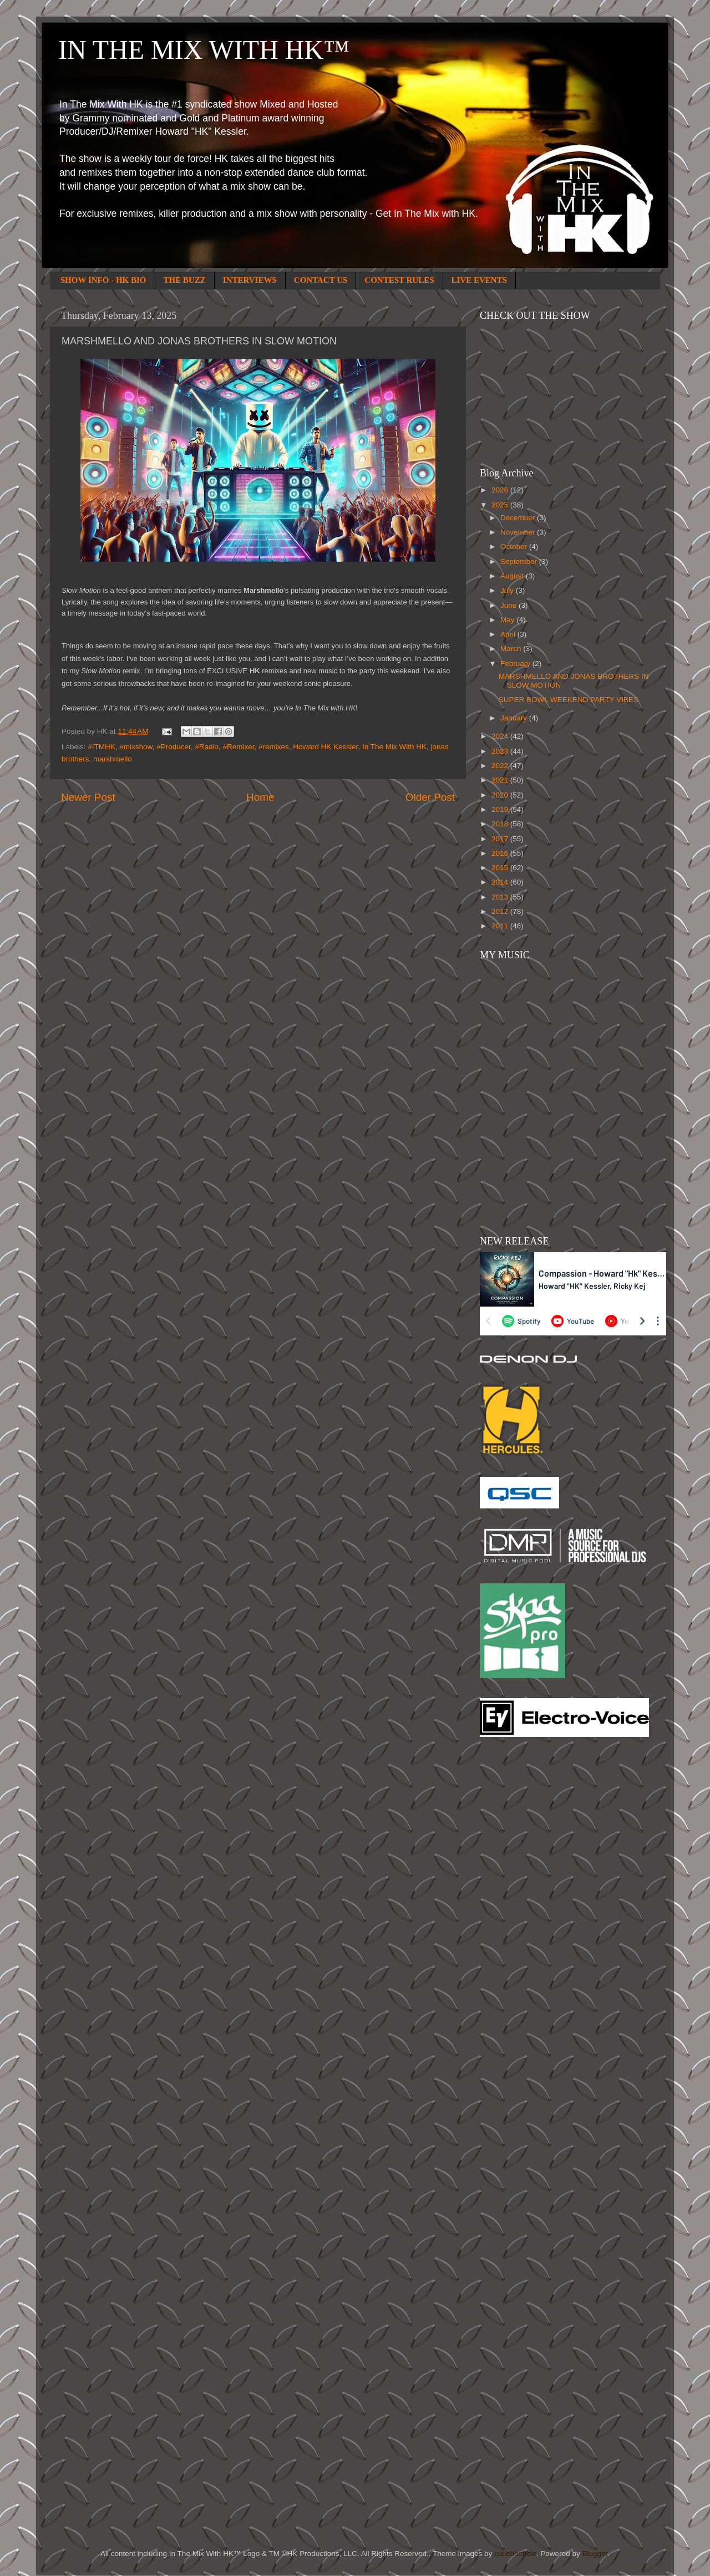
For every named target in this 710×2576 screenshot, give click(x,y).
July (508, 590)
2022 (500, 765)
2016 (500, 853)
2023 (500, 751)
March (511, 648)
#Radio (207, 747)
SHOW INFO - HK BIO (103, 280)
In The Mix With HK (394, 747)
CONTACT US (321, 280)
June (509, 605)
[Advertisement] (524, 1923)
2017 (500, 839)
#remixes (273, 747)
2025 (500, 505)
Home (260, 797)
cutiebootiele (515, 2553)
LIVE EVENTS (479, 280)
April (509, 634)
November (518, 532)
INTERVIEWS (250, 280)
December (518, 518)
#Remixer (238, 747)
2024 (500, 736)
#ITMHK (101, 747)
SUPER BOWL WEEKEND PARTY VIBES (568, 699)
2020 (500, 795)
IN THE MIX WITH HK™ (203, 49)
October (514, 546)
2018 (500, 824)
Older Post (430, 797)
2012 (500, 911)
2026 (500, 490)
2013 (500, 897)
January (514, 718)
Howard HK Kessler (325, 747)
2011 (500, 926)
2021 (500, 780)
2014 (500, 882)
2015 (500, 867)
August (513, 576)
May (508, 620)
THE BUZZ (185, 280)
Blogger (594, 2553)
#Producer (173, 747)
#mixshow (135, 747)
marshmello (112, 759)
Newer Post (88, 797)
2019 (500, 809)
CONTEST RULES (399, 280)
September (519, 561)
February (516, 663)
